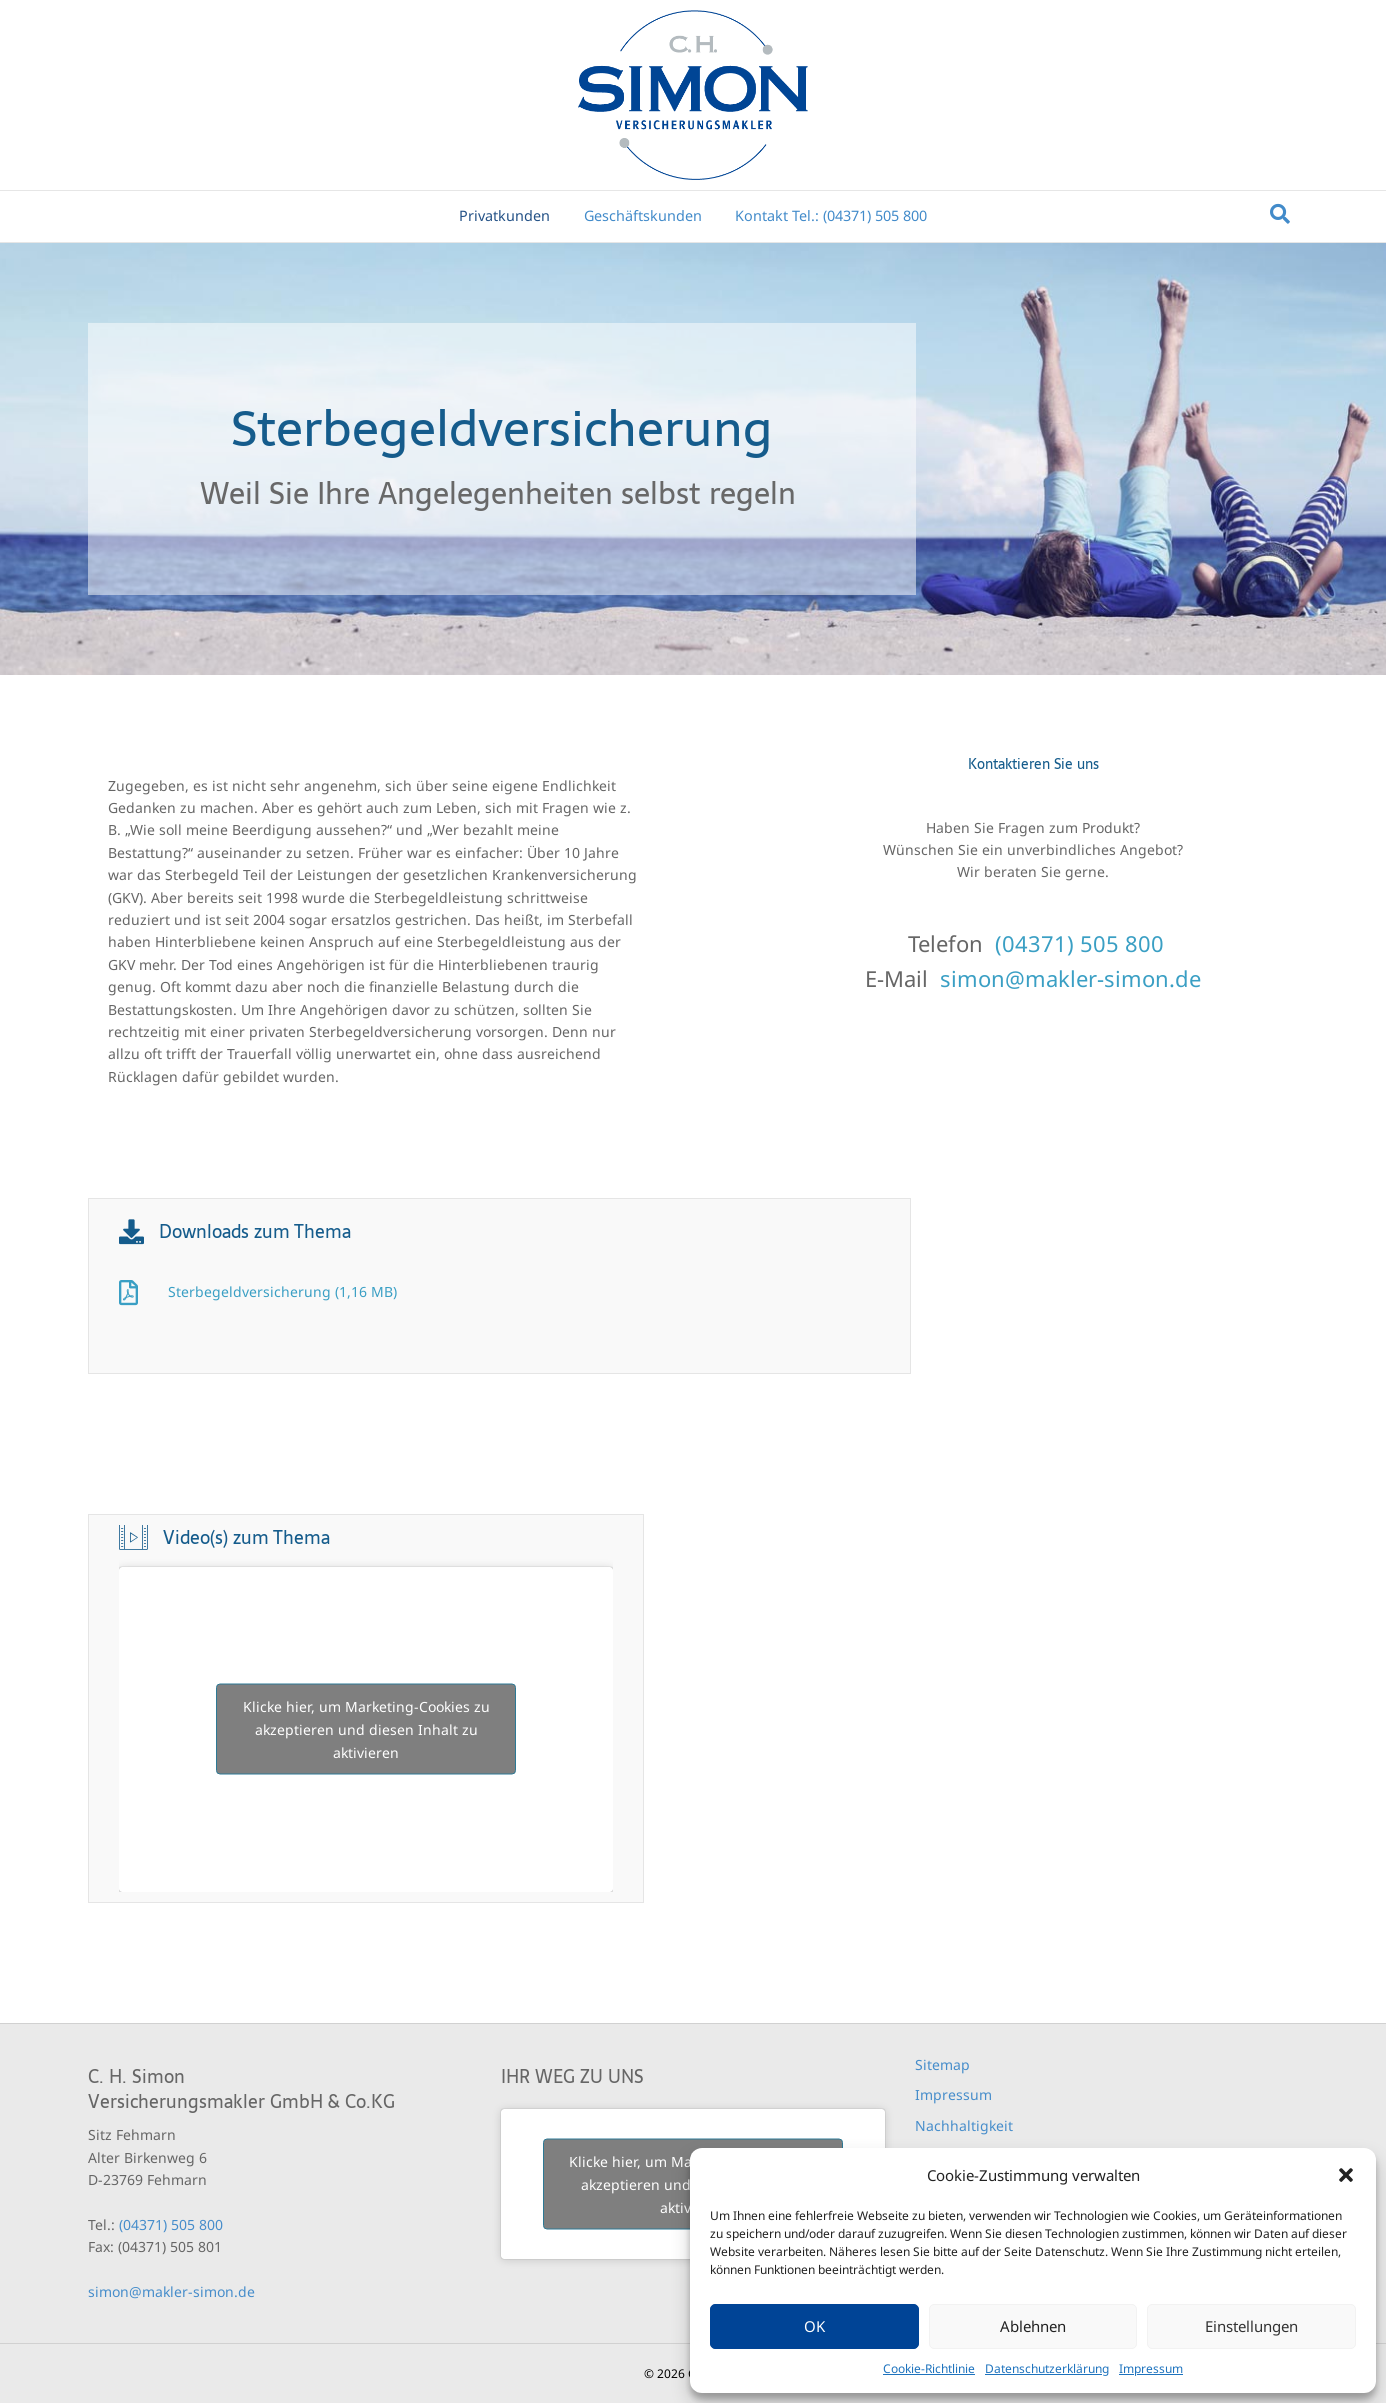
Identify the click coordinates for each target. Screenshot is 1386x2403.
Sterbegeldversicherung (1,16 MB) (282, 1291)
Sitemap (942, 2064)
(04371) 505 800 (1079, 943)
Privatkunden (504, 215)
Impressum (1151, 2368)
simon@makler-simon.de (1070, 978)
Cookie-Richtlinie (929, 2368)
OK (814, 2326)
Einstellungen (1251, 2326)
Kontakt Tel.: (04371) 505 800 (831, 215)
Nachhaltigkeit (964, 2125)
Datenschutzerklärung (1047, 2368)
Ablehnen (1033, 2326)
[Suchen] (1280, 214)
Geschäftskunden (643, 215)
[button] (1346, 2175)
